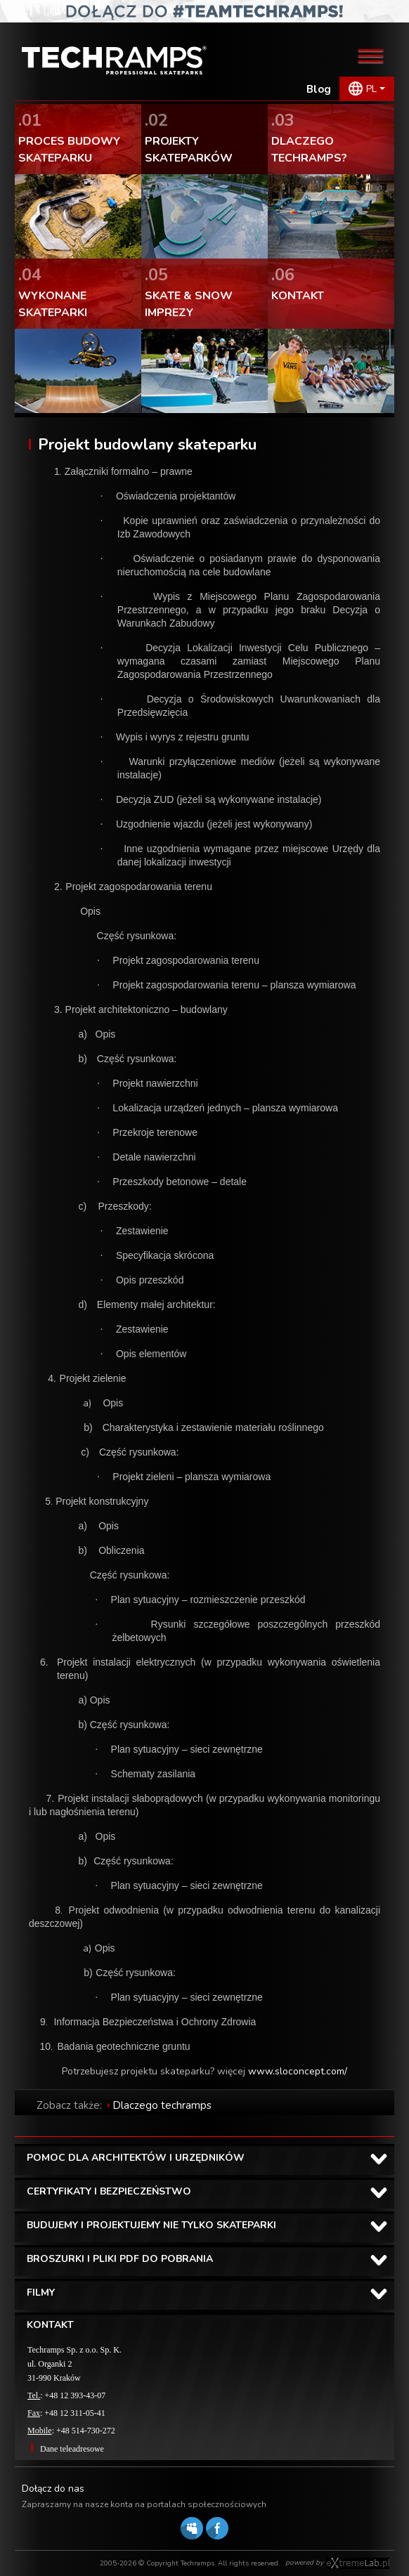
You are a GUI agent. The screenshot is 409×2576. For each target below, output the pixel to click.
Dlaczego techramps (162, 2105)
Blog (318, 89)
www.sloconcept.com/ (297, 2071)
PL (371, 89)
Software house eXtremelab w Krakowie (358, 2563)
